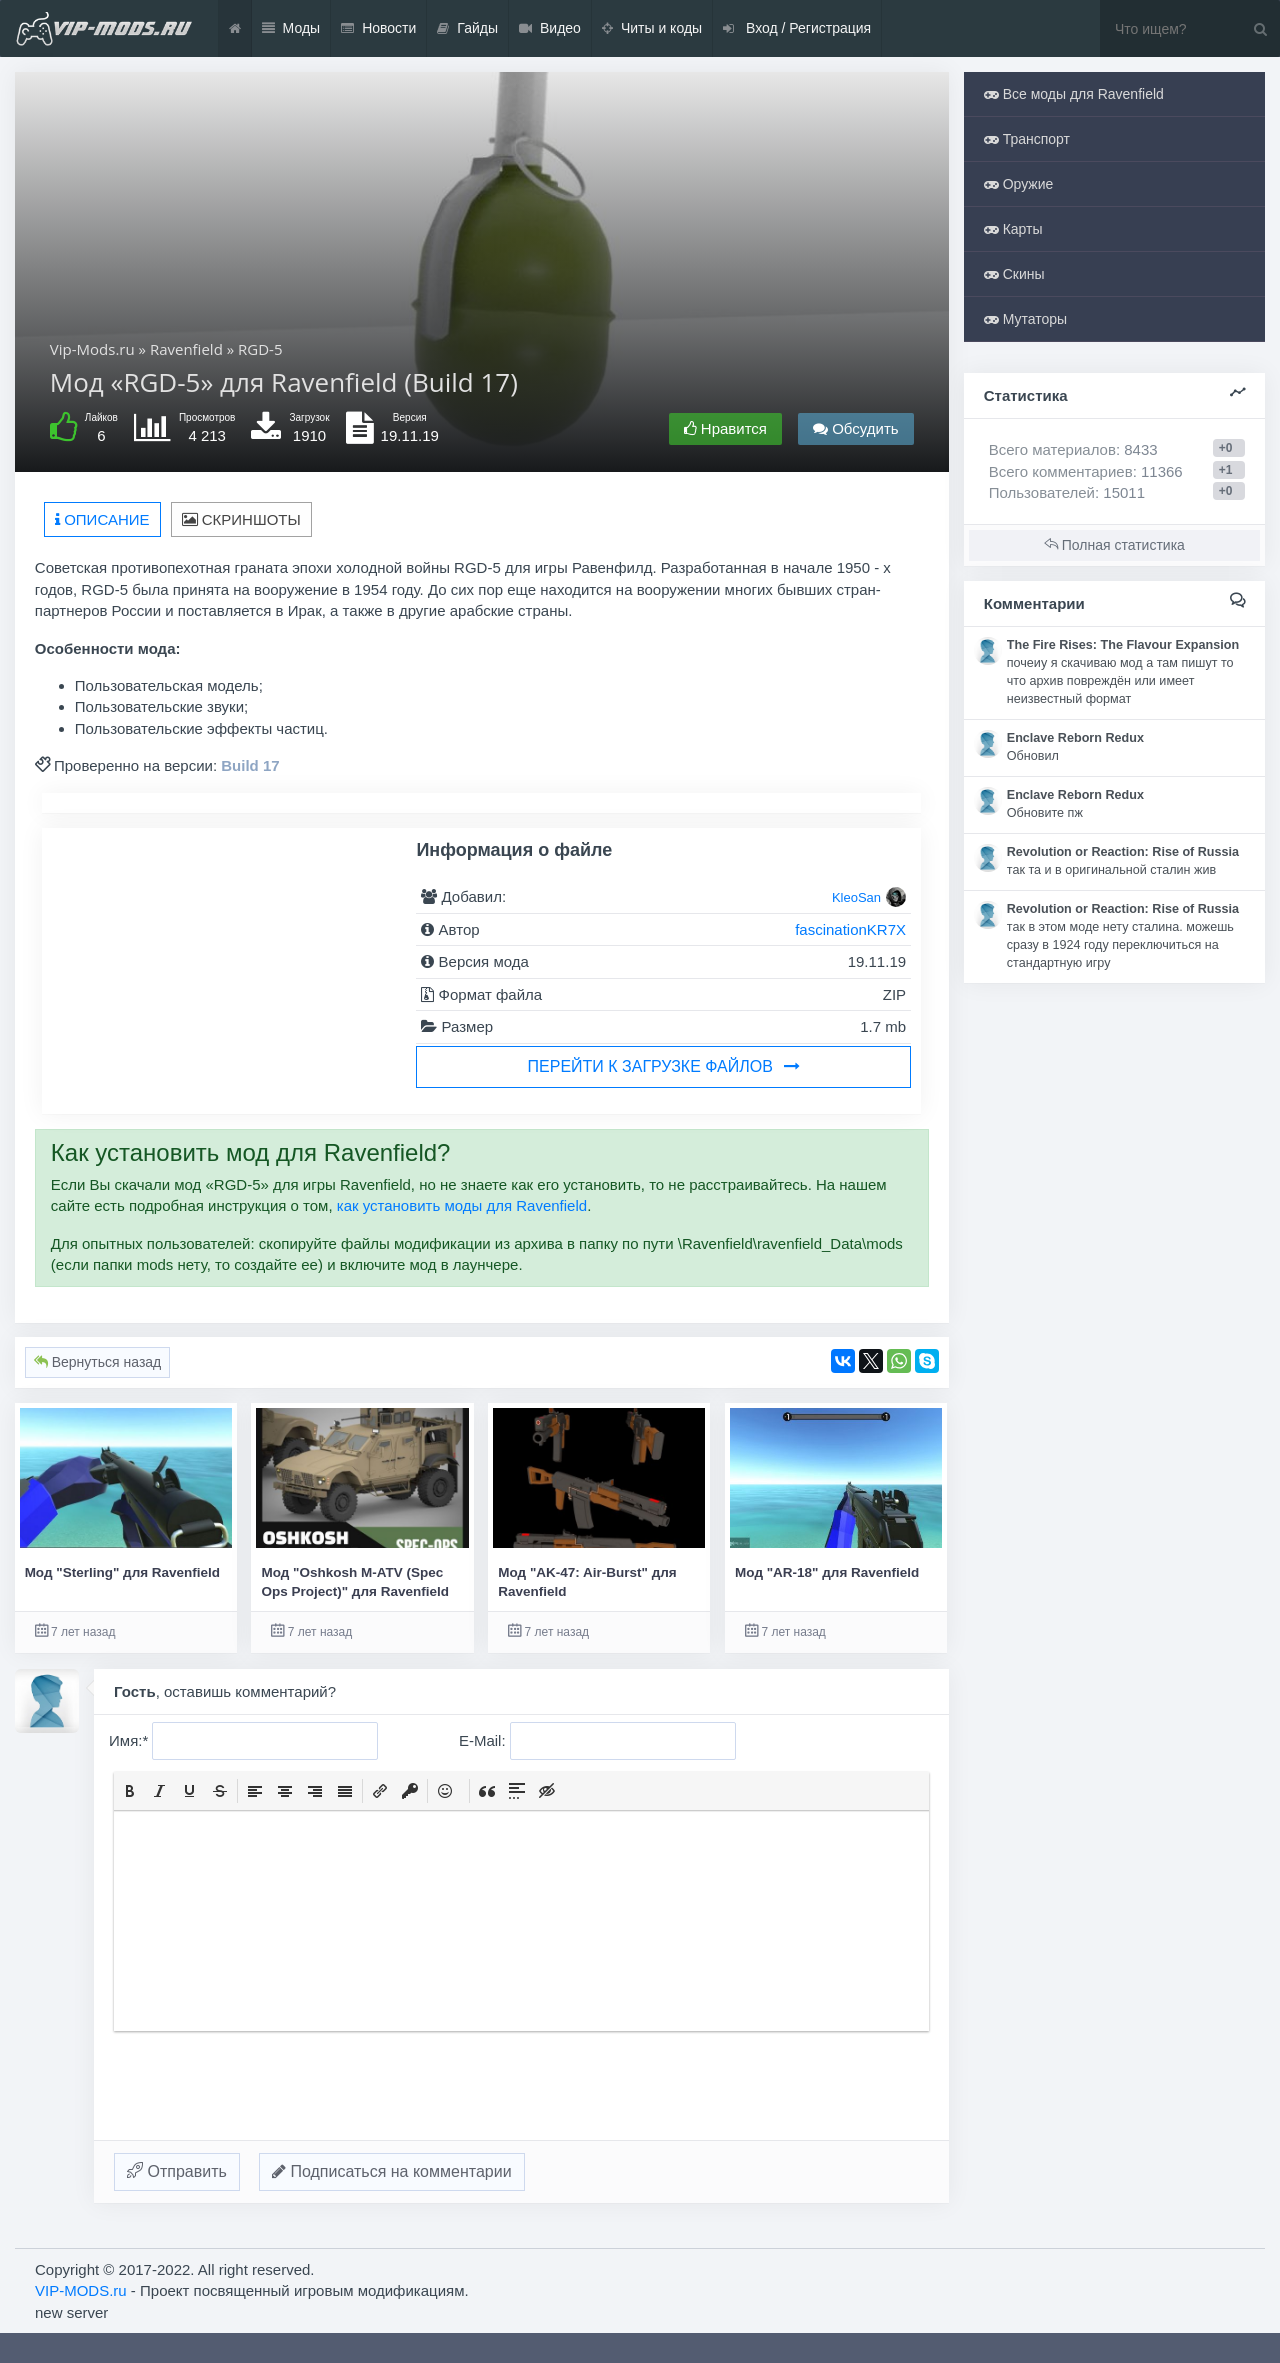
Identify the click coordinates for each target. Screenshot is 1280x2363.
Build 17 (250, 765)
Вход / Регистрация (797, 28)
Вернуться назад (97, 1362)
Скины (1014, 274)
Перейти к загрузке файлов (664, 1066)
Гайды (467, 28)
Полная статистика (1114, 545)
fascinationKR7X (850, 929)
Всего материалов (1073, 449)
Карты (1013, 229)
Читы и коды (652, 28)
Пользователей (1042, 492)
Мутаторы (1025, 319)
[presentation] (130, 1791)
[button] (130, 1791)
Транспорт (1027, 139)
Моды (291, 28)
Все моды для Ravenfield (1074, 94)
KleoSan (856, 897)
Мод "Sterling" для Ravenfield (123, 1572)
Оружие (1019, 184)
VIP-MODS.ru (81, 2290)
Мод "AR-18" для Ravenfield (827, 1572)
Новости (378, 28)
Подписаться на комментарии (392, 2171)
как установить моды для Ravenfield (462, 1205)
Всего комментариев (1061, 471)
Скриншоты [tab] (241, 519)
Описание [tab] (102, 519)
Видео (550, 28)
